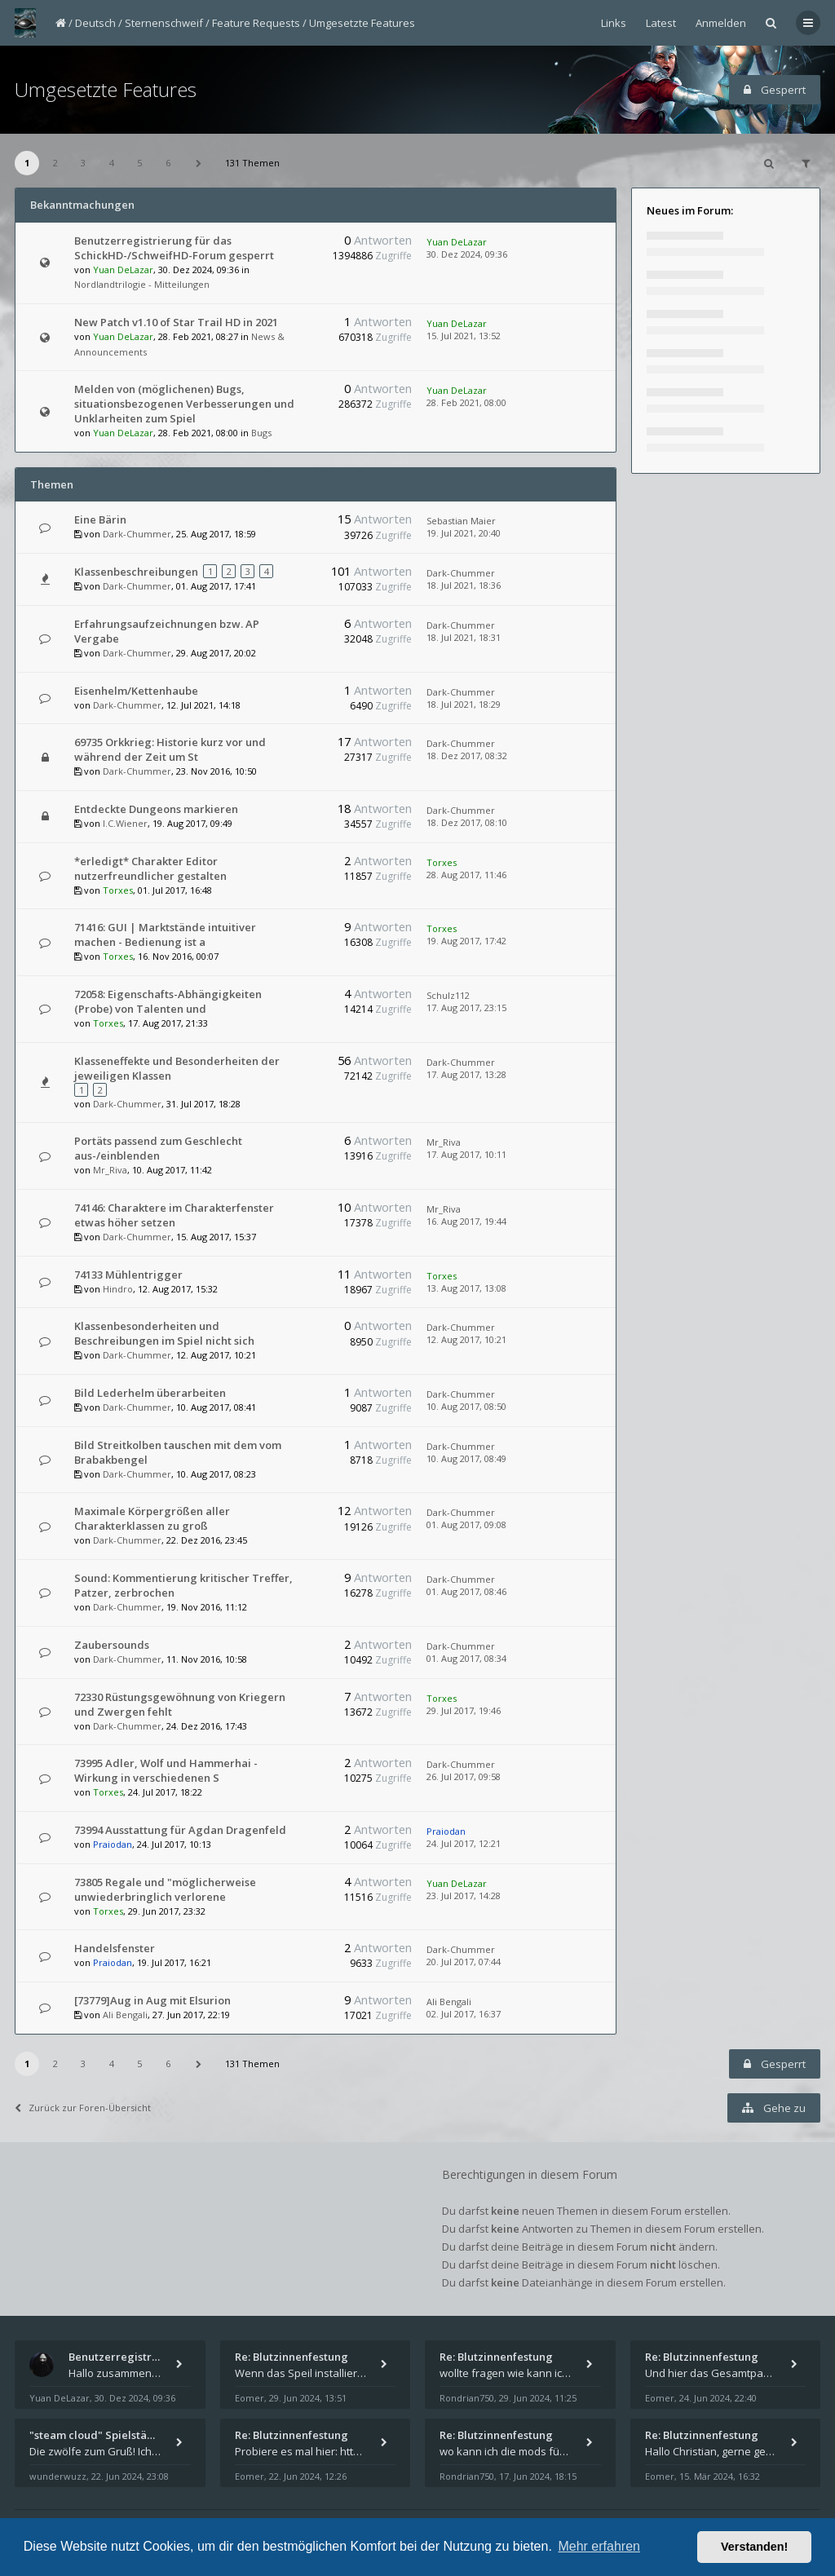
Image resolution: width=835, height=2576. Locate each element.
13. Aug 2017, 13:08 (466, 1288)
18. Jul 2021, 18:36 (463, 585)
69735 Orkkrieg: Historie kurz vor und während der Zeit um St (170, 749)
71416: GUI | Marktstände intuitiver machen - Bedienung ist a (165, 934)
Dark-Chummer (137, 534)
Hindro (118, 1289)
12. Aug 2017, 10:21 (466, 1339)
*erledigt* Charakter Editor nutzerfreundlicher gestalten (150, 868)
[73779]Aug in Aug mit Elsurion (152, 2000)
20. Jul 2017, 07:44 (463, 1961)
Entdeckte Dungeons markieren (156, 809)
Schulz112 (448, 995)
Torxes (118, 890)
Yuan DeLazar (123, 269)
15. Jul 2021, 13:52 (463, 335)
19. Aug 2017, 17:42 (466, 941)
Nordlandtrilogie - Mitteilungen (142, 284)
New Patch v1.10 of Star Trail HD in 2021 (176, 322)
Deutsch (95, 22)
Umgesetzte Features (362, 22)
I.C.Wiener (125, 823)
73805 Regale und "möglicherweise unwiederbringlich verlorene (165, 1889)
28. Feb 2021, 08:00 (466, 402)
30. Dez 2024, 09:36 (466, 254)
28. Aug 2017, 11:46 (466, 874)
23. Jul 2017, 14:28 (463, 1895)
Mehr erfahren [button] (599, 2546)
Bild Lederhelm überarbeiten (150, 1392)
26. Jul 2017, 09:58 (463, 1776)
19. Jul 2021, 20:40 (463, 533)
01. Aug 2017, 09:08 (466, 1524)
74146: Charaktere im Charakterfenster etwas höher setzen (174, 1215)
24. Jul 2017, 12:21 (463, 1843)
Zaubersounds (111, 1644)
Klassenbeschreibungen (136, 571)
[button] (198, 163)
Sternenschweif (164, 22)
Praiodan (112, 1844)
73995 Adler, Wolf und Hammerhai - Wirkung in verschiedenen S (166, 1770)
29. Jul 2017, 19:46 (463, 1710)
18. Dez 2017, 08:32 (466, 755)
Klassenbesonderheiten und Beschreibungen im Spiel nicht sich (164, 1333)
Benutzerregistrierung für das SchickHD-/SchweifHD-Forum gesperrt (174, 248)
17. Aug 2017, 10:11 (466, 1154)
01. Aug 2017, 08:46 (466, 1591)
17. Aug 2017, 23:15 (466, 1007)
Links (613, 22)
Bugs (261, 432)
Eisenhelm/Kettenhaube (136, 690)
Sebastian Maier (461, 521)
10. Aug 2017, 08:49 (466, 1458)
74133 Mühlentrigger (128, 1274)
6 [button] (168, 163)
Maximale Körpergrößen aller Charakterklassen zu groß (152, 1518)
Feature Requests (256, 22)
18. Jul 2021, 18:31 (463, 637)
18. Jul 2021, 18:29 (463, 704)
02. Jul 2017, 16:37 (463, 2014)
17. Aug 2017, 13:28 (466, 1074)
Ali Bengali (125, 2014)
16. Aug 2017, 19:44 (466, 1221)
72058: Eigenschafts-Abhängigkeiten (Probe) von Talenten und (168, 1001)
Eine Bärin (100, 519)
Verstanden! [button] (754, 2546)
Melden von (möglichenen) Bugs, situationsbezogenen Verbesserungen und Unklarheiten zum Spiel (184, 404)
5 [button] (139, 163)
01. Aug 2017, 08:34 (466, 1658)
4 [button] (111, 163)
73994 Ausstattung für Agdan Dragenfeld (180, 1830)
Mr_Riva (110, 1170)
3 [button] (83, 163)
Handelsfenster (114, 1948)
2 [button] (55, 163)
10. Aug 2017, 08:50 (466, 1406)
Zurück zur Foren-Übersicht (83, 2107)
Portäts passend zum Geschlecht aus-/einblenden (158, 1148)
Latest (661, 22)
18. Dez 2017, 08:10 (466, 822)
